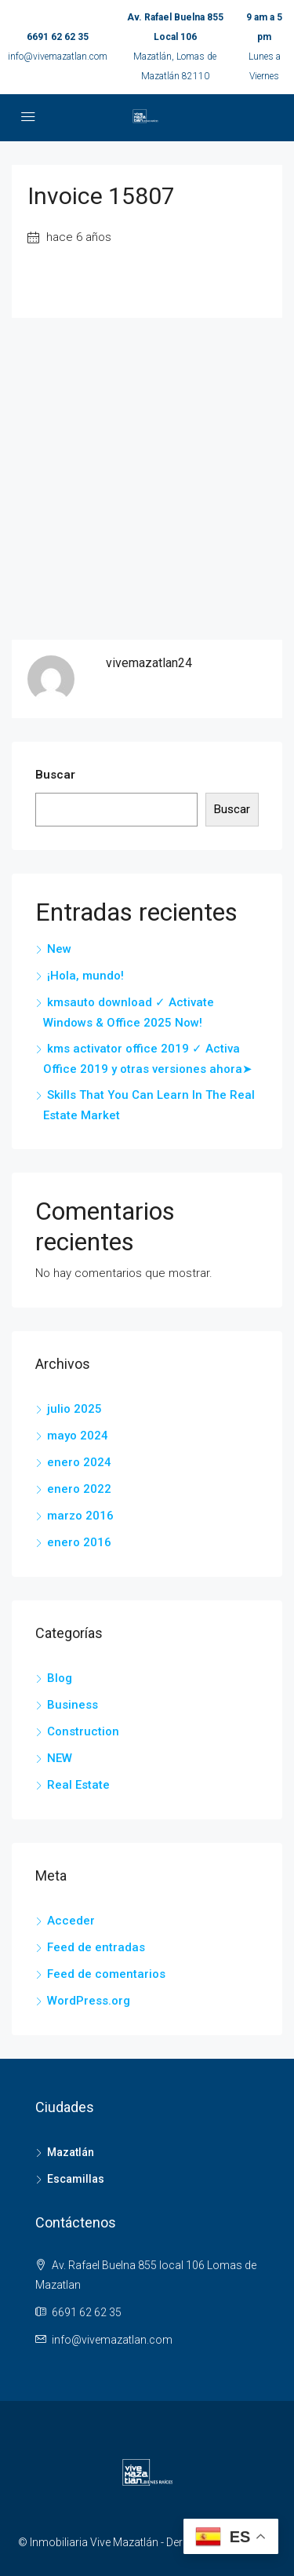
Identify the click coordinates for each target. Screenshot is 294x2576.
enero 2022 (79, 1489)
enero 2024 (79, 1462)
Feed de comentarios (106, 1974)
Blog (59, 1678)
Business (72, 1705)
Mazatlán (70, 2152)
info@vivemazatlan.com (57, 56)
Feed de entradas (96, 1947)
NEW (59, 1758)
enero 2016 (79, 1542)
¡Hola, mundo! (85, 976)
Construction (83, 1731)
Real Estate (78, 1785)
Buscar (55, 775)
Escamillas (75, 2179)
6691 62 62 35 (58, 36)
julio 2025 (74, 1409)
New (59, 949)
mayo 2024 (77, 1435)
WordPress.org (88, 2001)
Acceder (71, 1921)
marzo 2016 (80, 1516)
